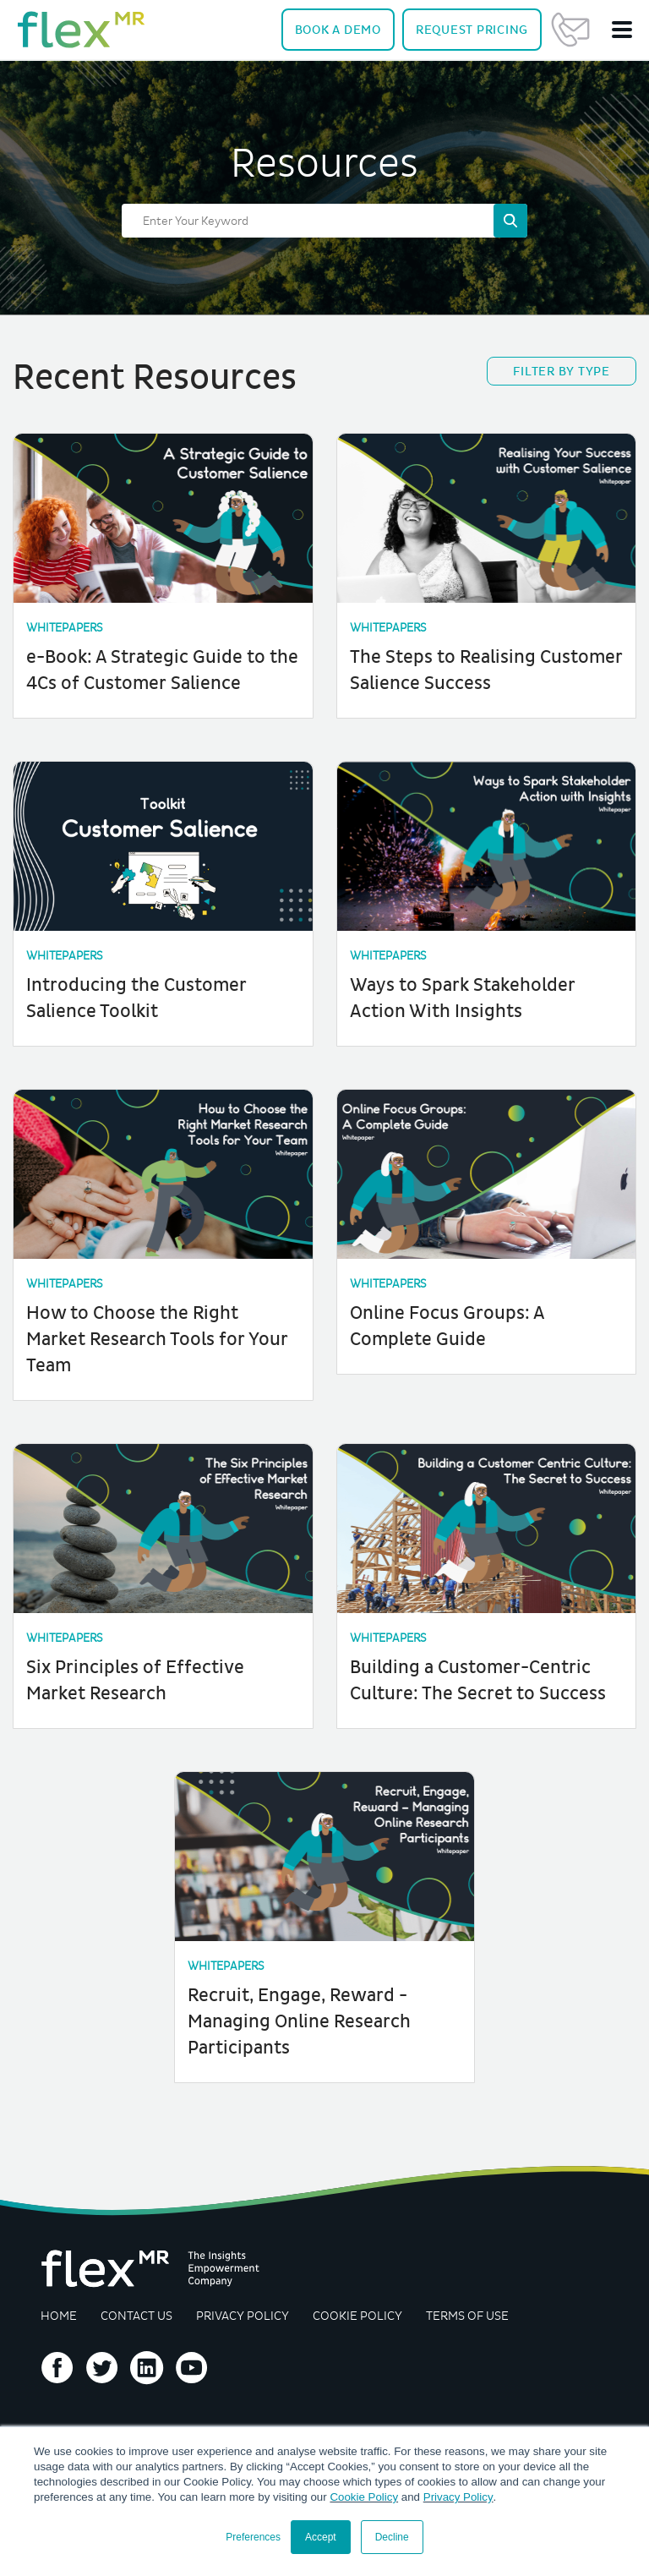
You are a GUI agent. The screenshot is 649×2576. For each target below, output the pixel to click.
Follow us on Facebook (57, 2359)
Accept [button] (320, 2537)
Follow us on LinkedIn (147, 2359)
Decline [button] (392, 2537)
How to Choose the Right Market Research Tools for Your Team (159, 1335)
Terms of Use (470, 2306)
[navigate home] (81, 29)
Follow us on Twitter (102, 2359)
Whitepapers (66, 628)
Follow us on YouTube (192, 2359)
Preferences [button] (253, 2537)
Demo (338, 30)
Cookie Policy (364, 2497)
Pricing (472, 30)
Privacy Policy (458, 2497)
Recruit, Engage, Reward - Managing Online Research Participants (300, 2013)
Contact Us (570, 29)
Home (59, 2306)
